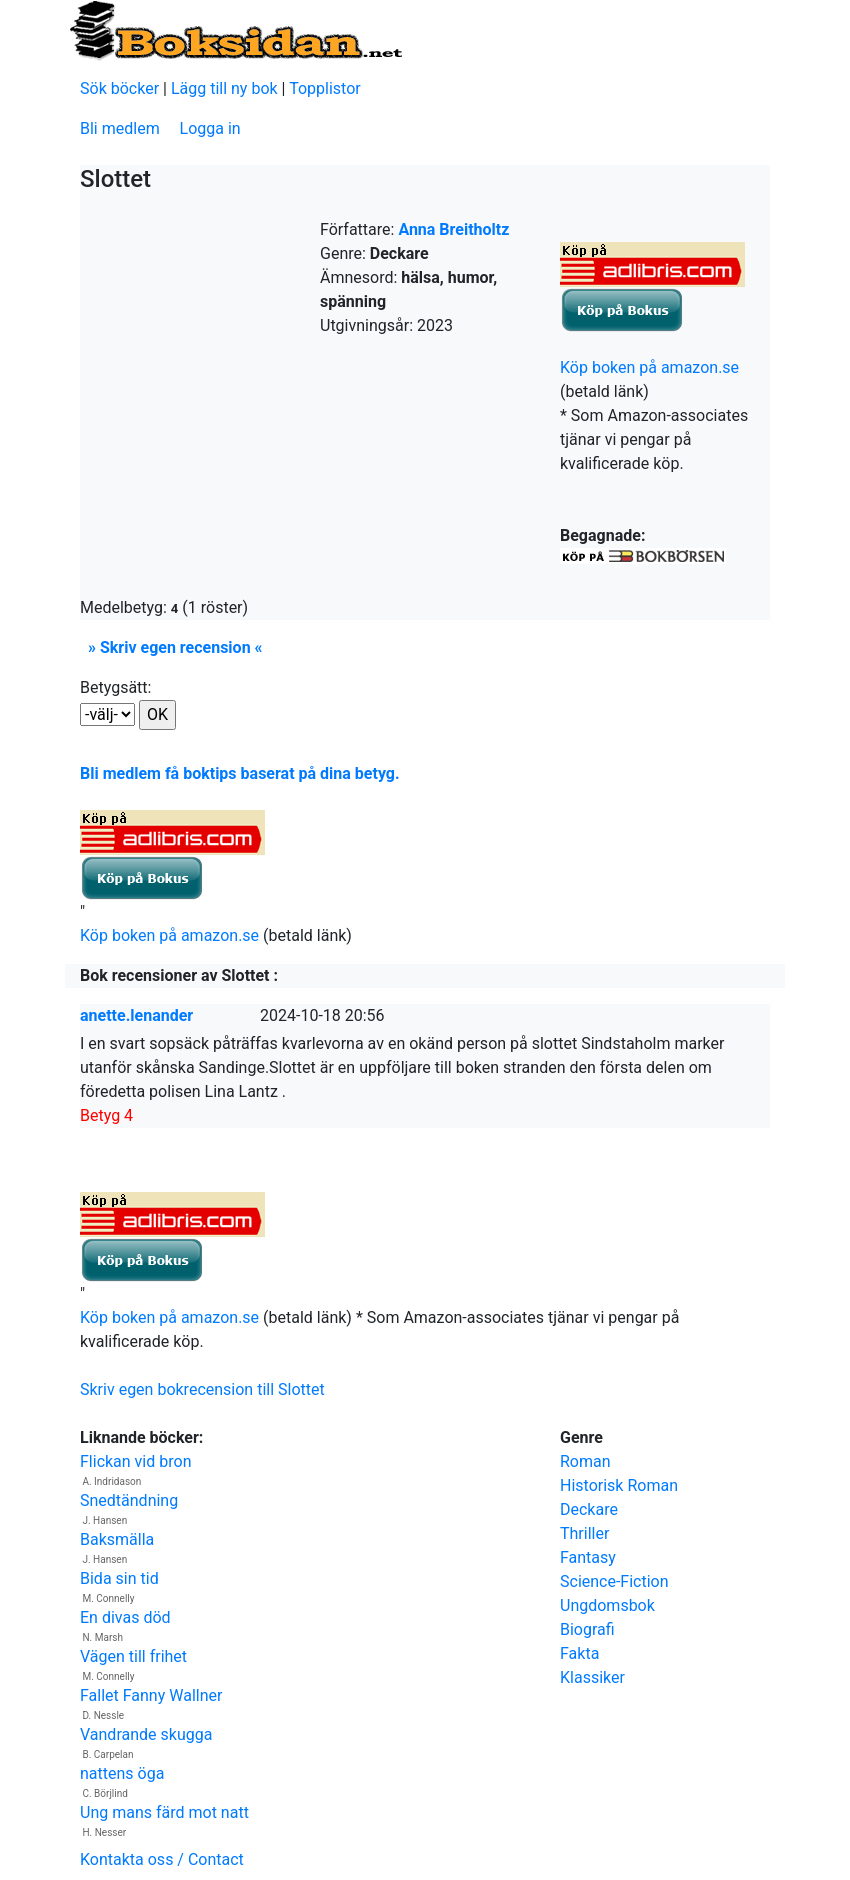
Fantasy (588, 1557)
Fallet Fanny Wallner (151, 1695)
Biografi (587, 1629)
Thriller (584, 1533)
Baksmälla (117, 1539)
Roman (585, 1461)
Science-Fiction (614, 1581)
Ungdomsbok (607, 1605)
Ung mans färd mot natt (164, 1812)
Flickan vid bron (135, 1461)
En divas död (125, 1617)
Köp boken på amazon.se (649, 367)
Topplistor (325, 88)
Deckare (589, 1509)
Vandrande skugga (146, 1734)
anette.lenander (136, 1015)
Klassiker (592, 1677)
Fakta (579, 1653)
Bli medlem (120, 128)
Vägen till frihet (133, 1656)
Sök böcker (119, 88)
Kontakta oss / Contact (162, 1859)
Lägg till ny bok (224, 88)
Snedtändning (129, 1500)
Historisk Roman (619, 1485)
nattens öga (122, 1773)
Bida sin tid (119, 1578)
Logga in (210, 128)
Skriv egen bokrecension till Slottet (202, 1389)
